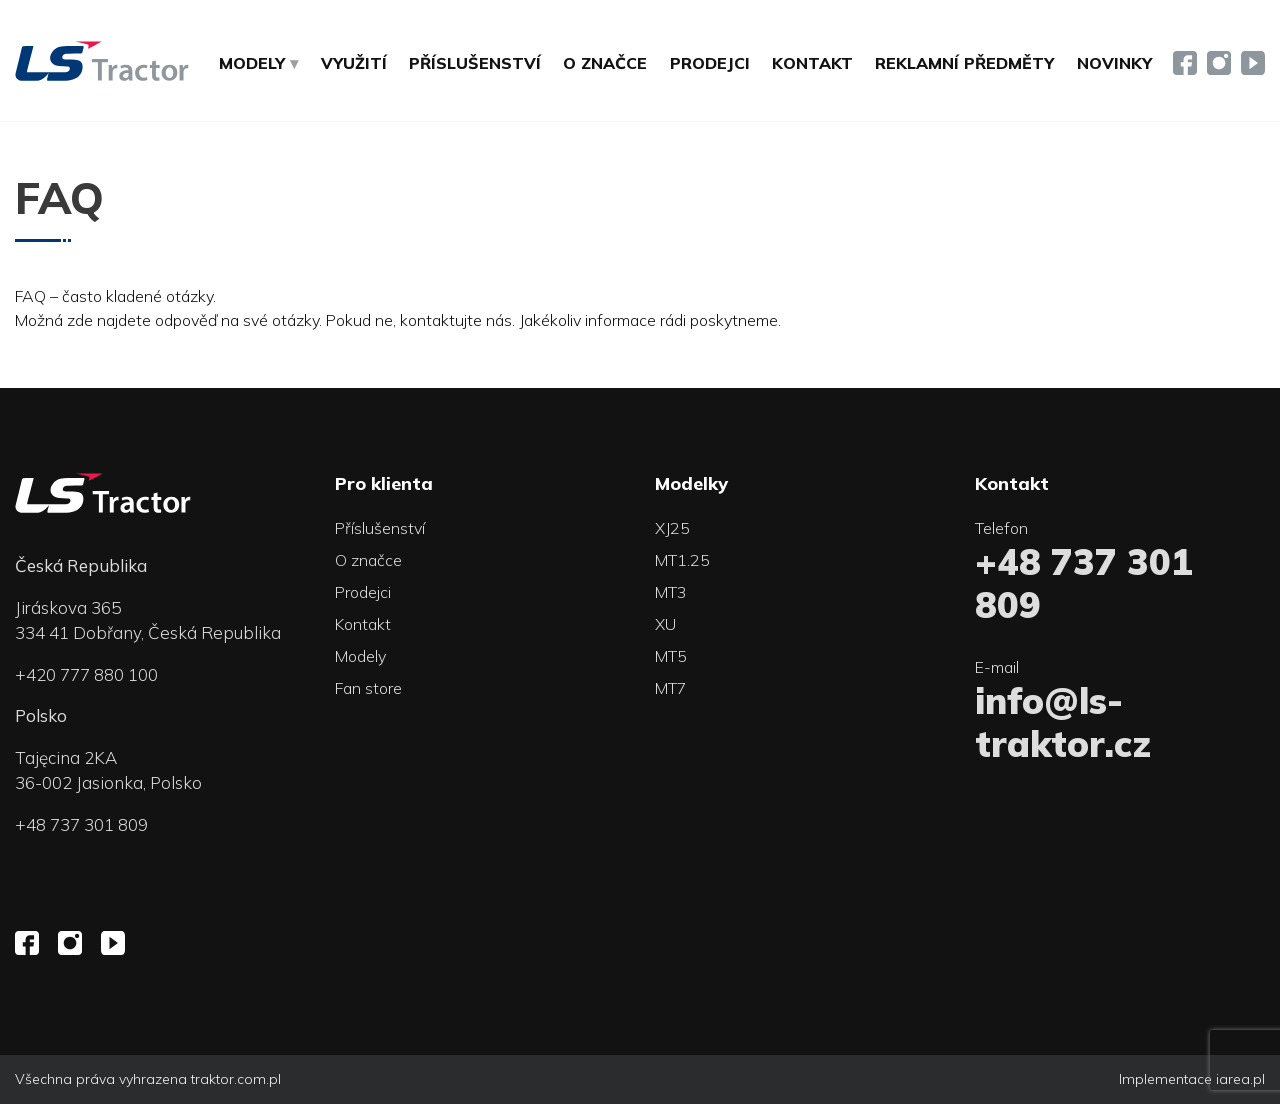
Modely (360, 656)
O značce (605, 63)
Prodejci (710, 63)
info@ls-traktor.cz (1063, 722)
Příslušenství (475, 63)
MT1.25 (682, 560)
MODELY (252, 63)
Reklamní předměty (964, 63)
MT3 (671, 592)
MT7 (671, 688)
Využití (354, 63)
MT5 (671, 656)
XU (665, 624)
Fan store (368, 688)
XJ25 (672, 528)
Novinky (1114, 63)
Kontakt (812, 63)
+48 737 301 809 (81, 824)
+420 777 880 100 (86, 674)
